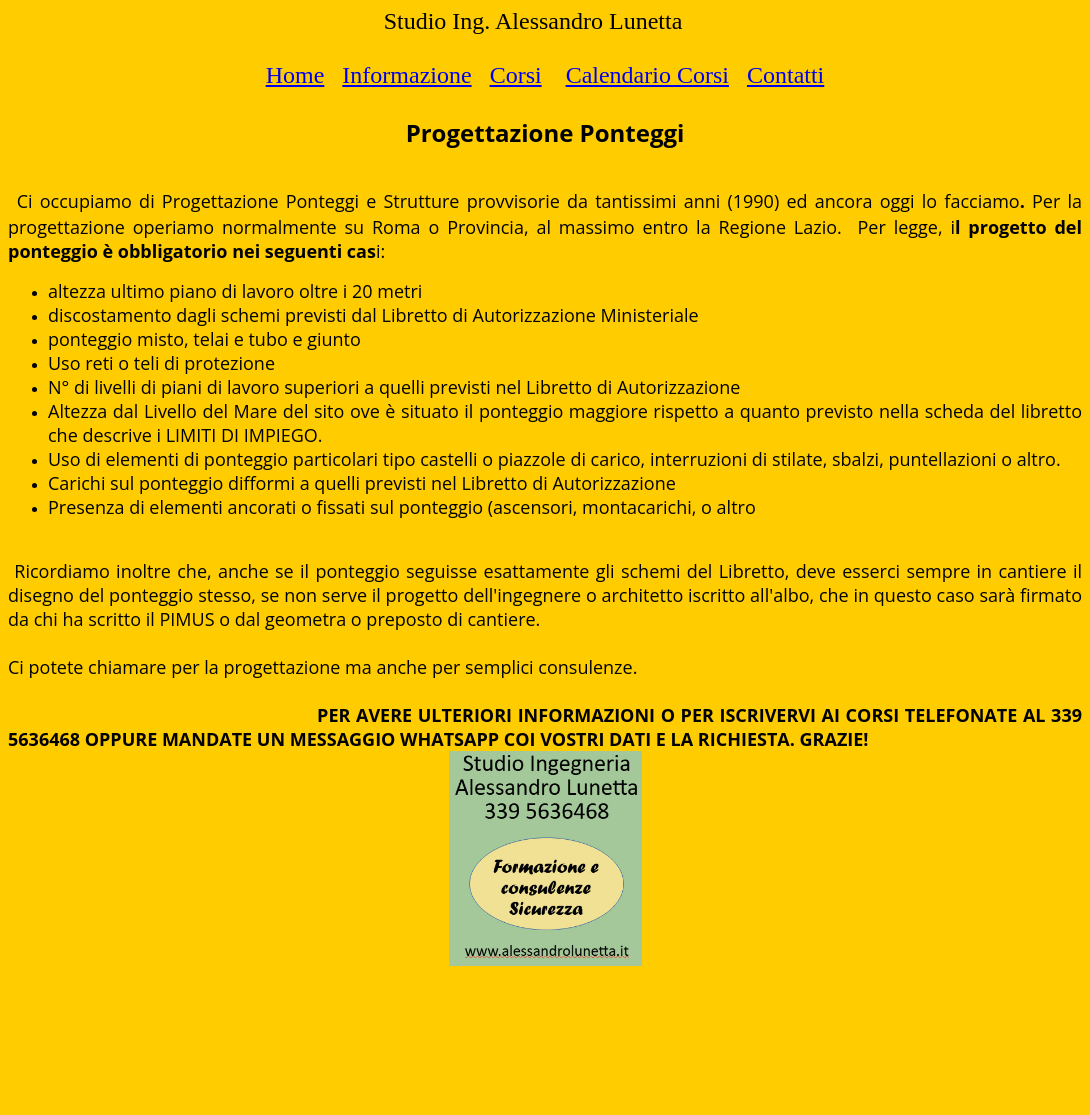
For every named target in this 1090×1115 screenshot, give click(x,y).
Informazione (406, 75)
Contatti (785, 75)
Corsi (516, 75)
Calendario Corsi (647, 75)
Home (295, 75)
